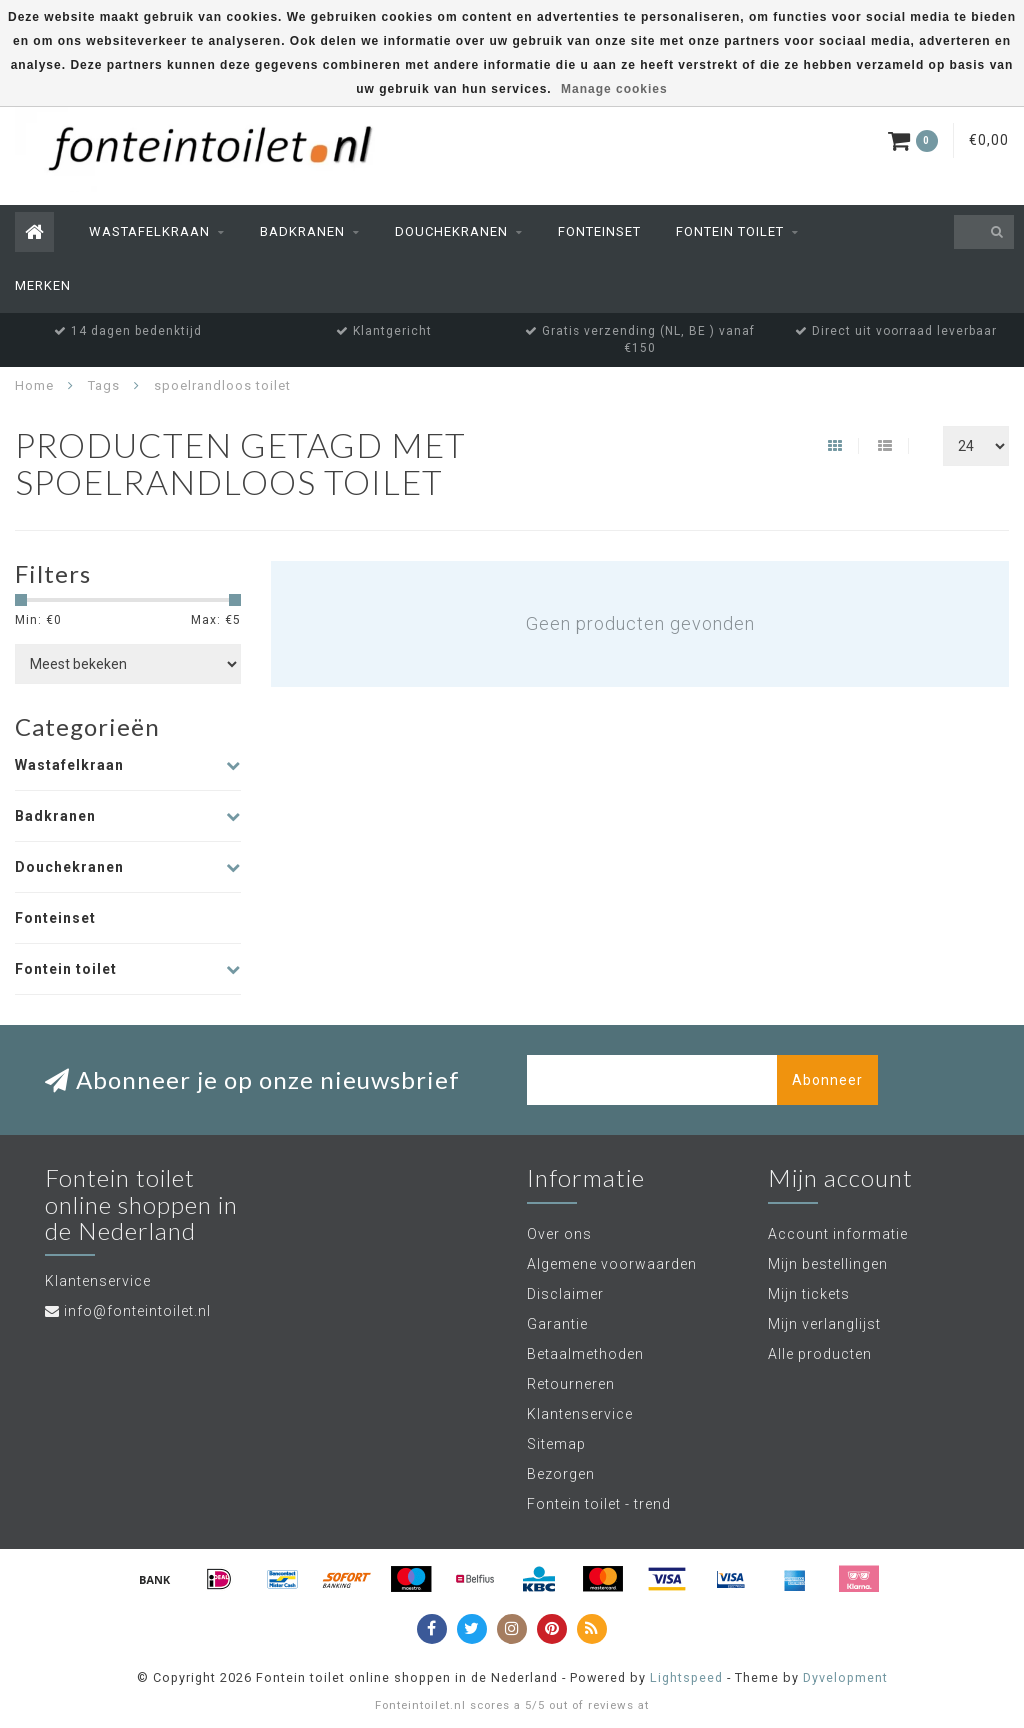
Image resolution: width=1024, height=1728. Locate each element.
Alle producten (820, 1354)
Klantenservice (580, 1414)
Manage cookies (614, 89)
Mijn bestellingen (828, 1264)
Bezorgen (561, 1474)
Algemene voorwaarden (612, 1264)
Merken (43, 285)
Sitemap (556, 1444)
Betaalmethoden (585, 1354)
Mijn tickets (809, 1294)
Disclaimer (565, 1294)
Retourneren (571, 1384)
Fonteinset (599, 231)
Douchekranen (451, 231)
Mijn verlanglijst (824, 1324)
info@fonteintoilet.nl (137, 1311)
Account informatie (838, 1234)
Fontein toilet (730, 231)
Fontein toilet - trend (599, 1504)
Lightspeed (686, 1677)
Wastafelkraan (149, 231)
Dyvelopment (845, 1677)
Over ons (559, 1234)
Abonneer (827, 1080)
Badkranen (302, 231)
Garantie (557, 1324)
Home (34, 385)
